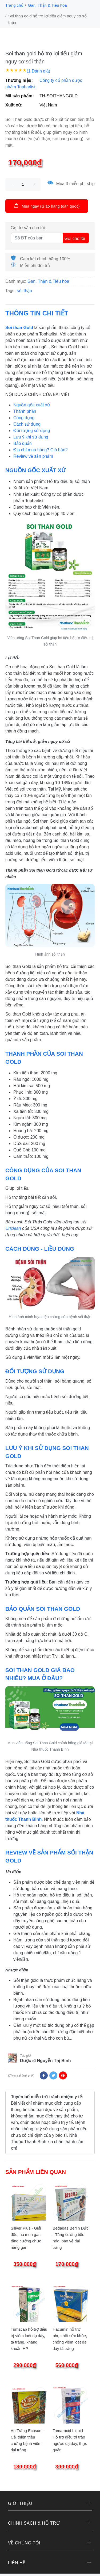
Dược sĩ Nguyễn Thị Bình (45, 2060)
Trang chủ (14, 5)
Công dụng (23, 417)
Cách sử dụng (27, 424)
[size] (23, 184)
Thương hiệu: (19, 80)
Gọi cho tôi (74, 238)
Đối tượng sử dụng (31, 430)
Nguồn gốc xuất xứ (31, 405)
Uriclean (13, 1228)
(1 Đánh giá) (38, 71)
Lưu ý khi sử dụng (30, 437)
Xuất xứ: (13, 105)
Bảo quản (22, 443)
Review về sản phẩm (33, 456)
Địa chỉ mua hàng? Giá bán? (40, 450)
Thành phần (24, 411)
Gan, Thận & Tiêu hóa (47, 5)
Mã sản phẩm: (19, 96)
